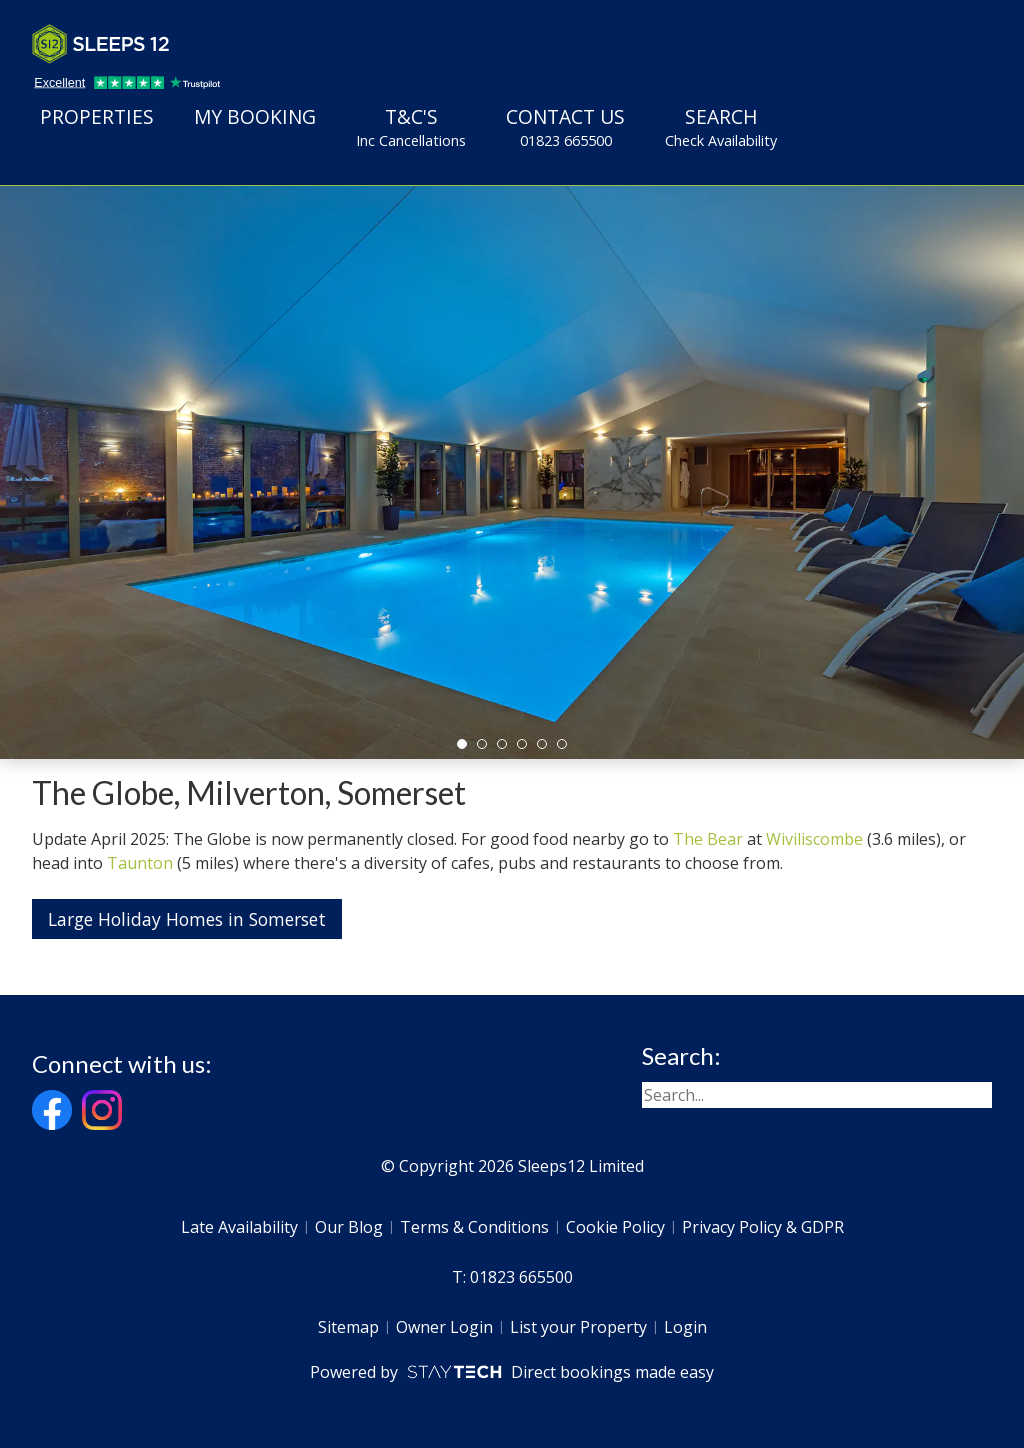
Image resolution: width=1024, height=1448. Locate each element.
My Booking (255, 116)
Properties (97, 116)
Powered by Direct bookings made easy (511, 1372)
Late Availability (239, 1227)
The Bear (708, 839)
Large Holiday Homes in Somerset (187, 919)
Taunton (140, 863)
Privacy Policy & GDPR (763, 1227)
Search (721, 127)
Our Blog (349, 1227)
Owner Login (444, 1327)
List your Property (578, 1327)
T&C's (411, 127)
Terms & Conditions (474, 1227)
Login (685, 1327)
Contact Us (565, 127)
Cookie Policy (615, 1227)
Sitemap (348, 1327)
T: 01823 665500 (512, 1277)
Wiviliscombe (814, 839)
